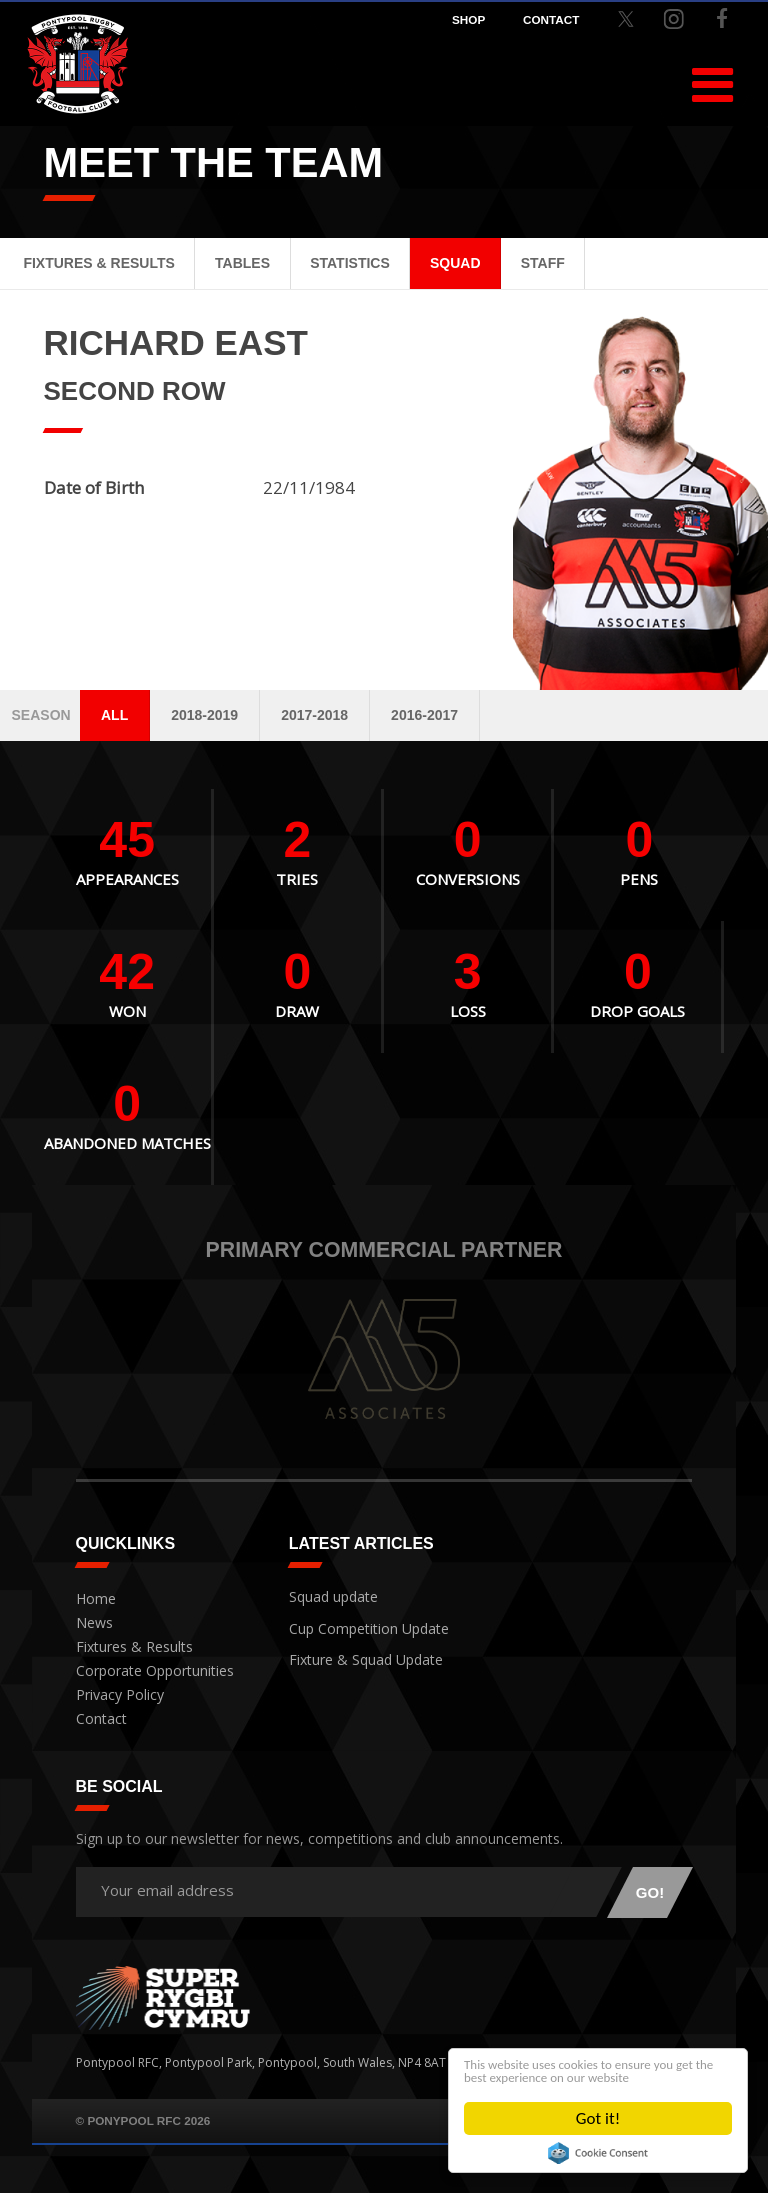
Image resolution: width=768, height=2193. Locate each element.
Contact (98, 1719)
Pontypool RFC (78, 68)
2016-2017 (424, 715)
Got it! (598, 2118)
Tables (242, 263)
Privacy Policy (114, 1695)
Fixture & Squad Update (356, 1651)
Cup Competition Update (360, 1623)
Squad (455, 263)
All (114, 715)
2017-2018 (314, 715)
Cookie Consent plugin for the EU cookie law (598, 2153)
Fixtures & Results (98, 263)
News (91, 1623)
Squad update (329, 1594)
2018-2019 (204, 715)
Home (93, 1599)
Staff (543, 263)
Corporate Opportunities (147, 1671)
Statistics (350, 263)
